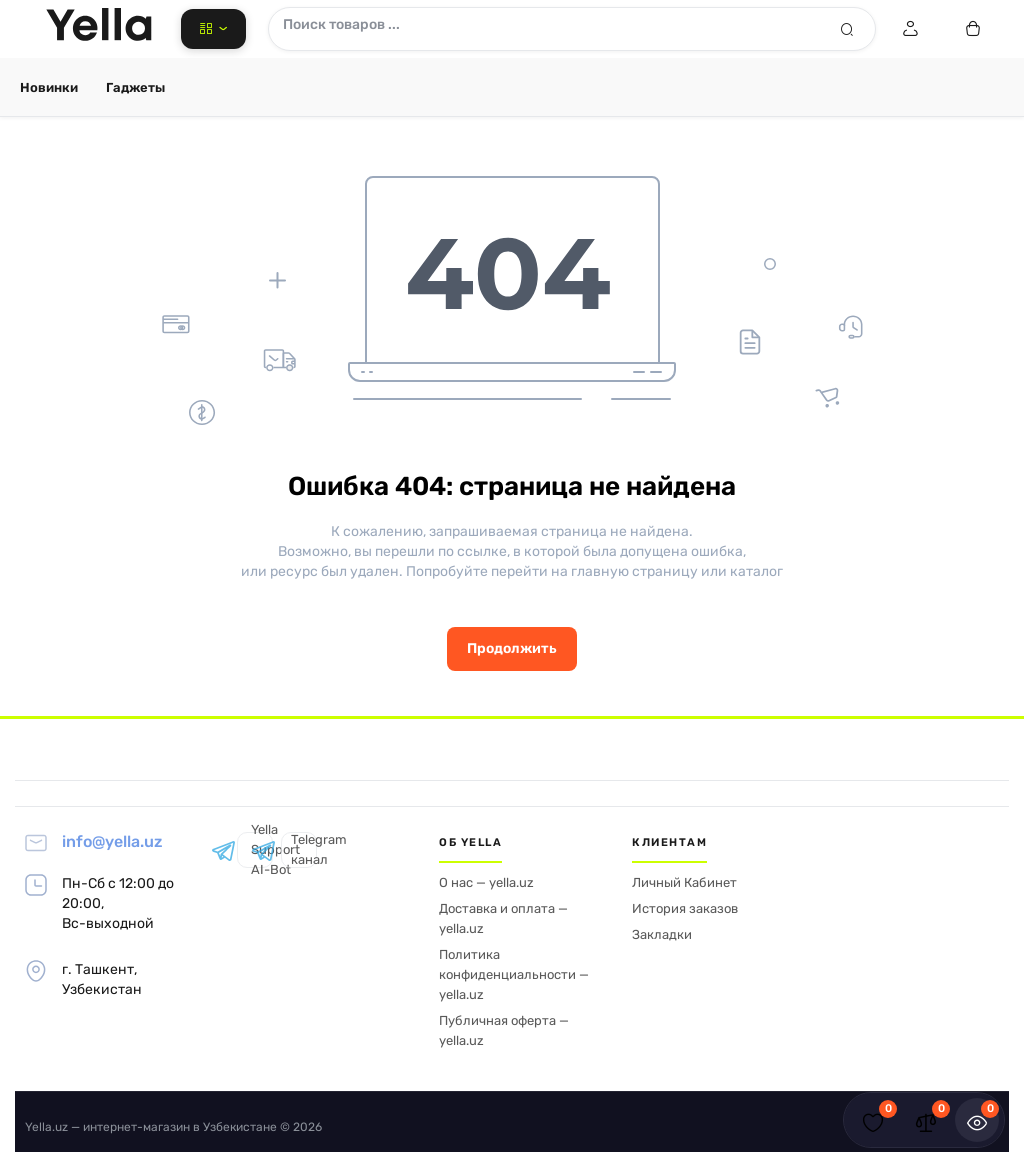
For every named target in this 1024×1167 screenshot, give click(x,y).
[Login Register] (910, 29)
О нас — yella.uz (486, 882)
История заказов (685, 908)
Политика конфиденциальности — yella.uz (514, 974)
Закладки (662, 934)
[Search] (847, 29)
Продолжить (512, 648)
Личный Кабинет (684, 882)
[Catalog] (213, 29)
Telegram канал (299, 849)
